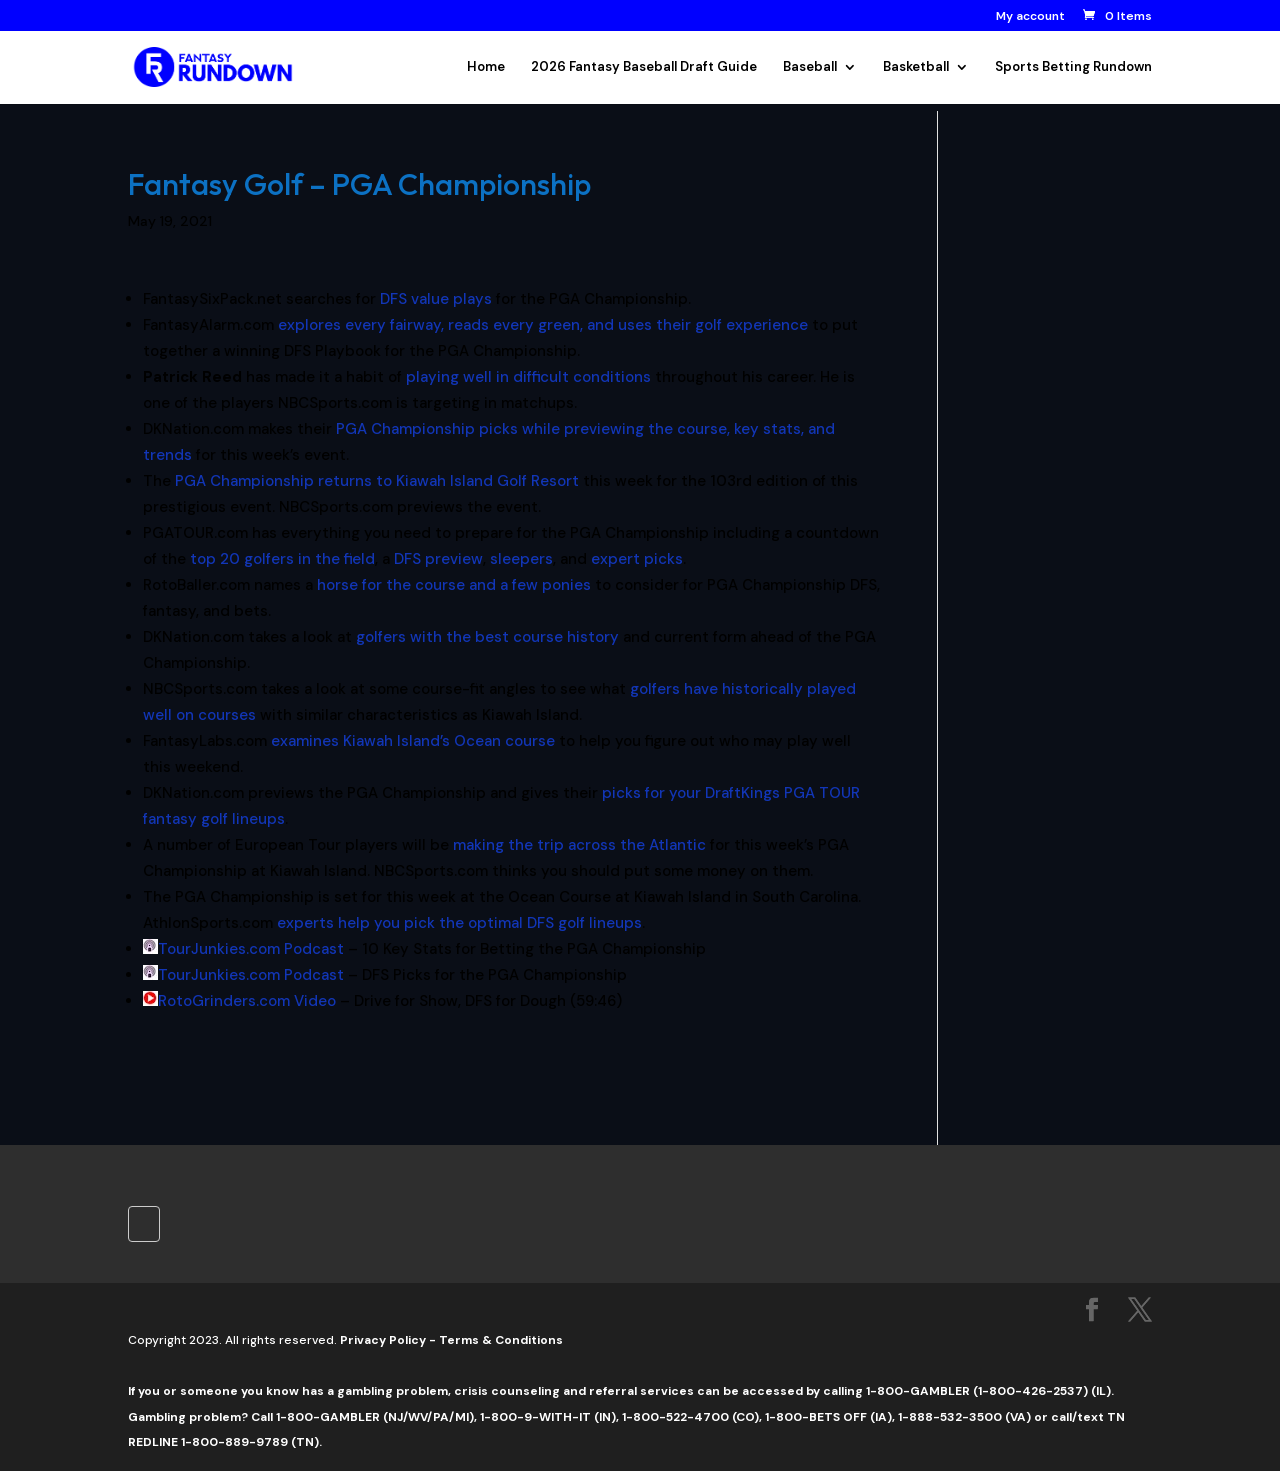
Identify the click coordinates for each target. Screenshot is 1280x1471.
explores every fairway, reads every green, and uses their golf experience (543, 325)
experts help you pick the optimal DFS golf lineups (459, 923)
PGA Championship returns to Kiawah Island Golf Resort (377, 481)
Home (486, 67)
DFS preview (438, 559)
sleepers (521, 559)
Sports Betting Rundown (1073, 67)
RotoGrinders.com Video (247, 1001)
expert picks (637, 559)
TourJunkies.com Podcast (251, 949)
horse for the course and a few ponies (454, 585)
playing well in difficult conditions (528, 377)
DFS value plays (436, 299)
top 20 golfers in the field (282, 559)
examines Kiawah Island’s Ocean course (413, 741)
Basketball (916, 67)
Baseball (810, 67)
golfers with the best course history (487, 637)
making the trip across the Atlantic (579, 845)
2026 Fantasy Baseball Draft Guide (644, 67)
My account (1030, 17)
